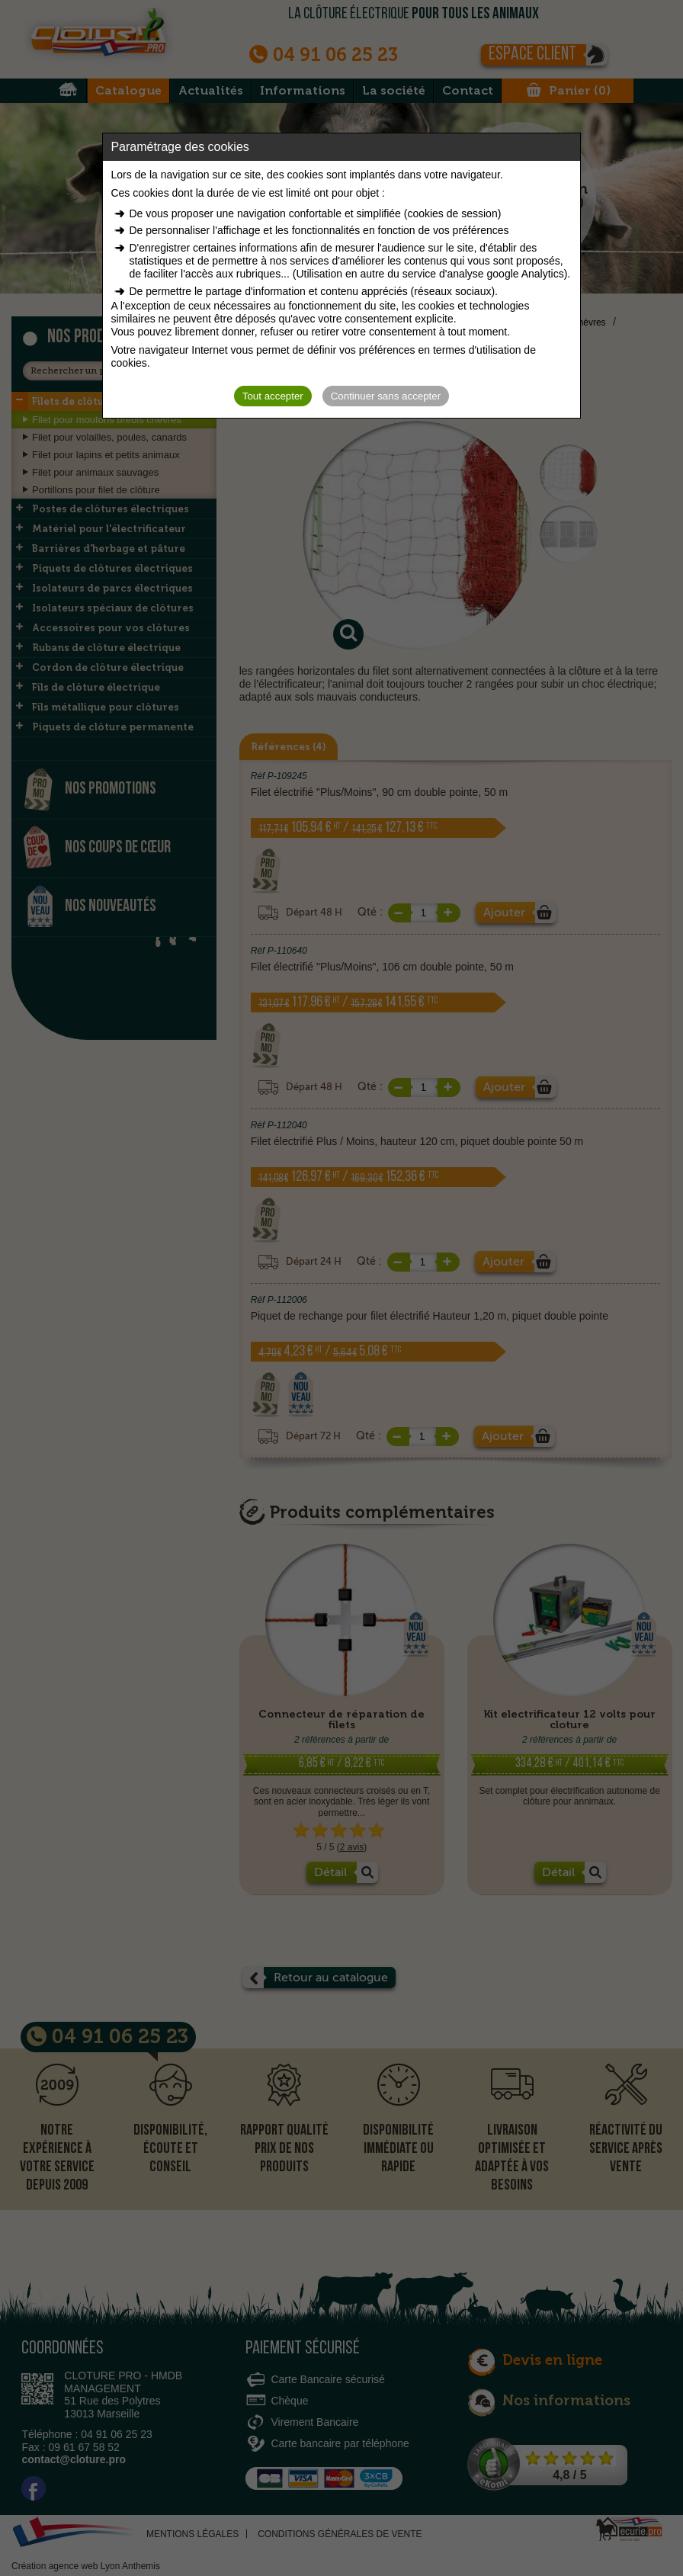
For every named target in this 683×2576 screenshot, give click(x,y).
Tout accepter (272, 396)
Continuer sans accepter (386, 396)
